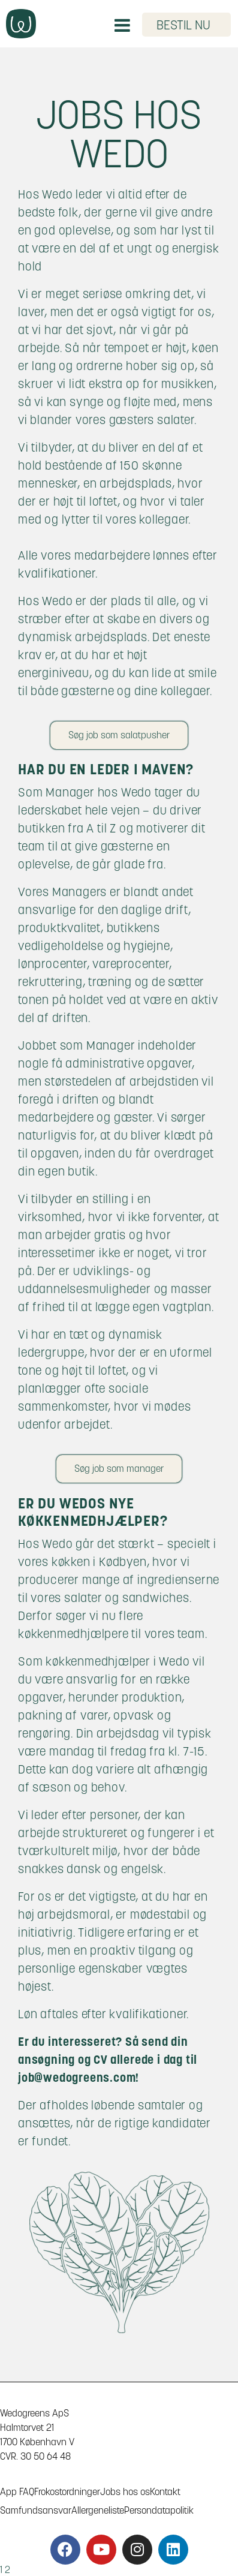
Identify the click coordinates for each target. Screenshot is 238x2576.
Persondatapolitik (159, 2510)
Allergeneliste (97, 2510)
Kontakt (165, 2491)
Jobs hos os (125, 2491)
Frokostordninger (67, 2491)
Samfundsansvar (35, 2510)
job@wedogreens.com (76, 2077)
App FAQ (17, 2491)
